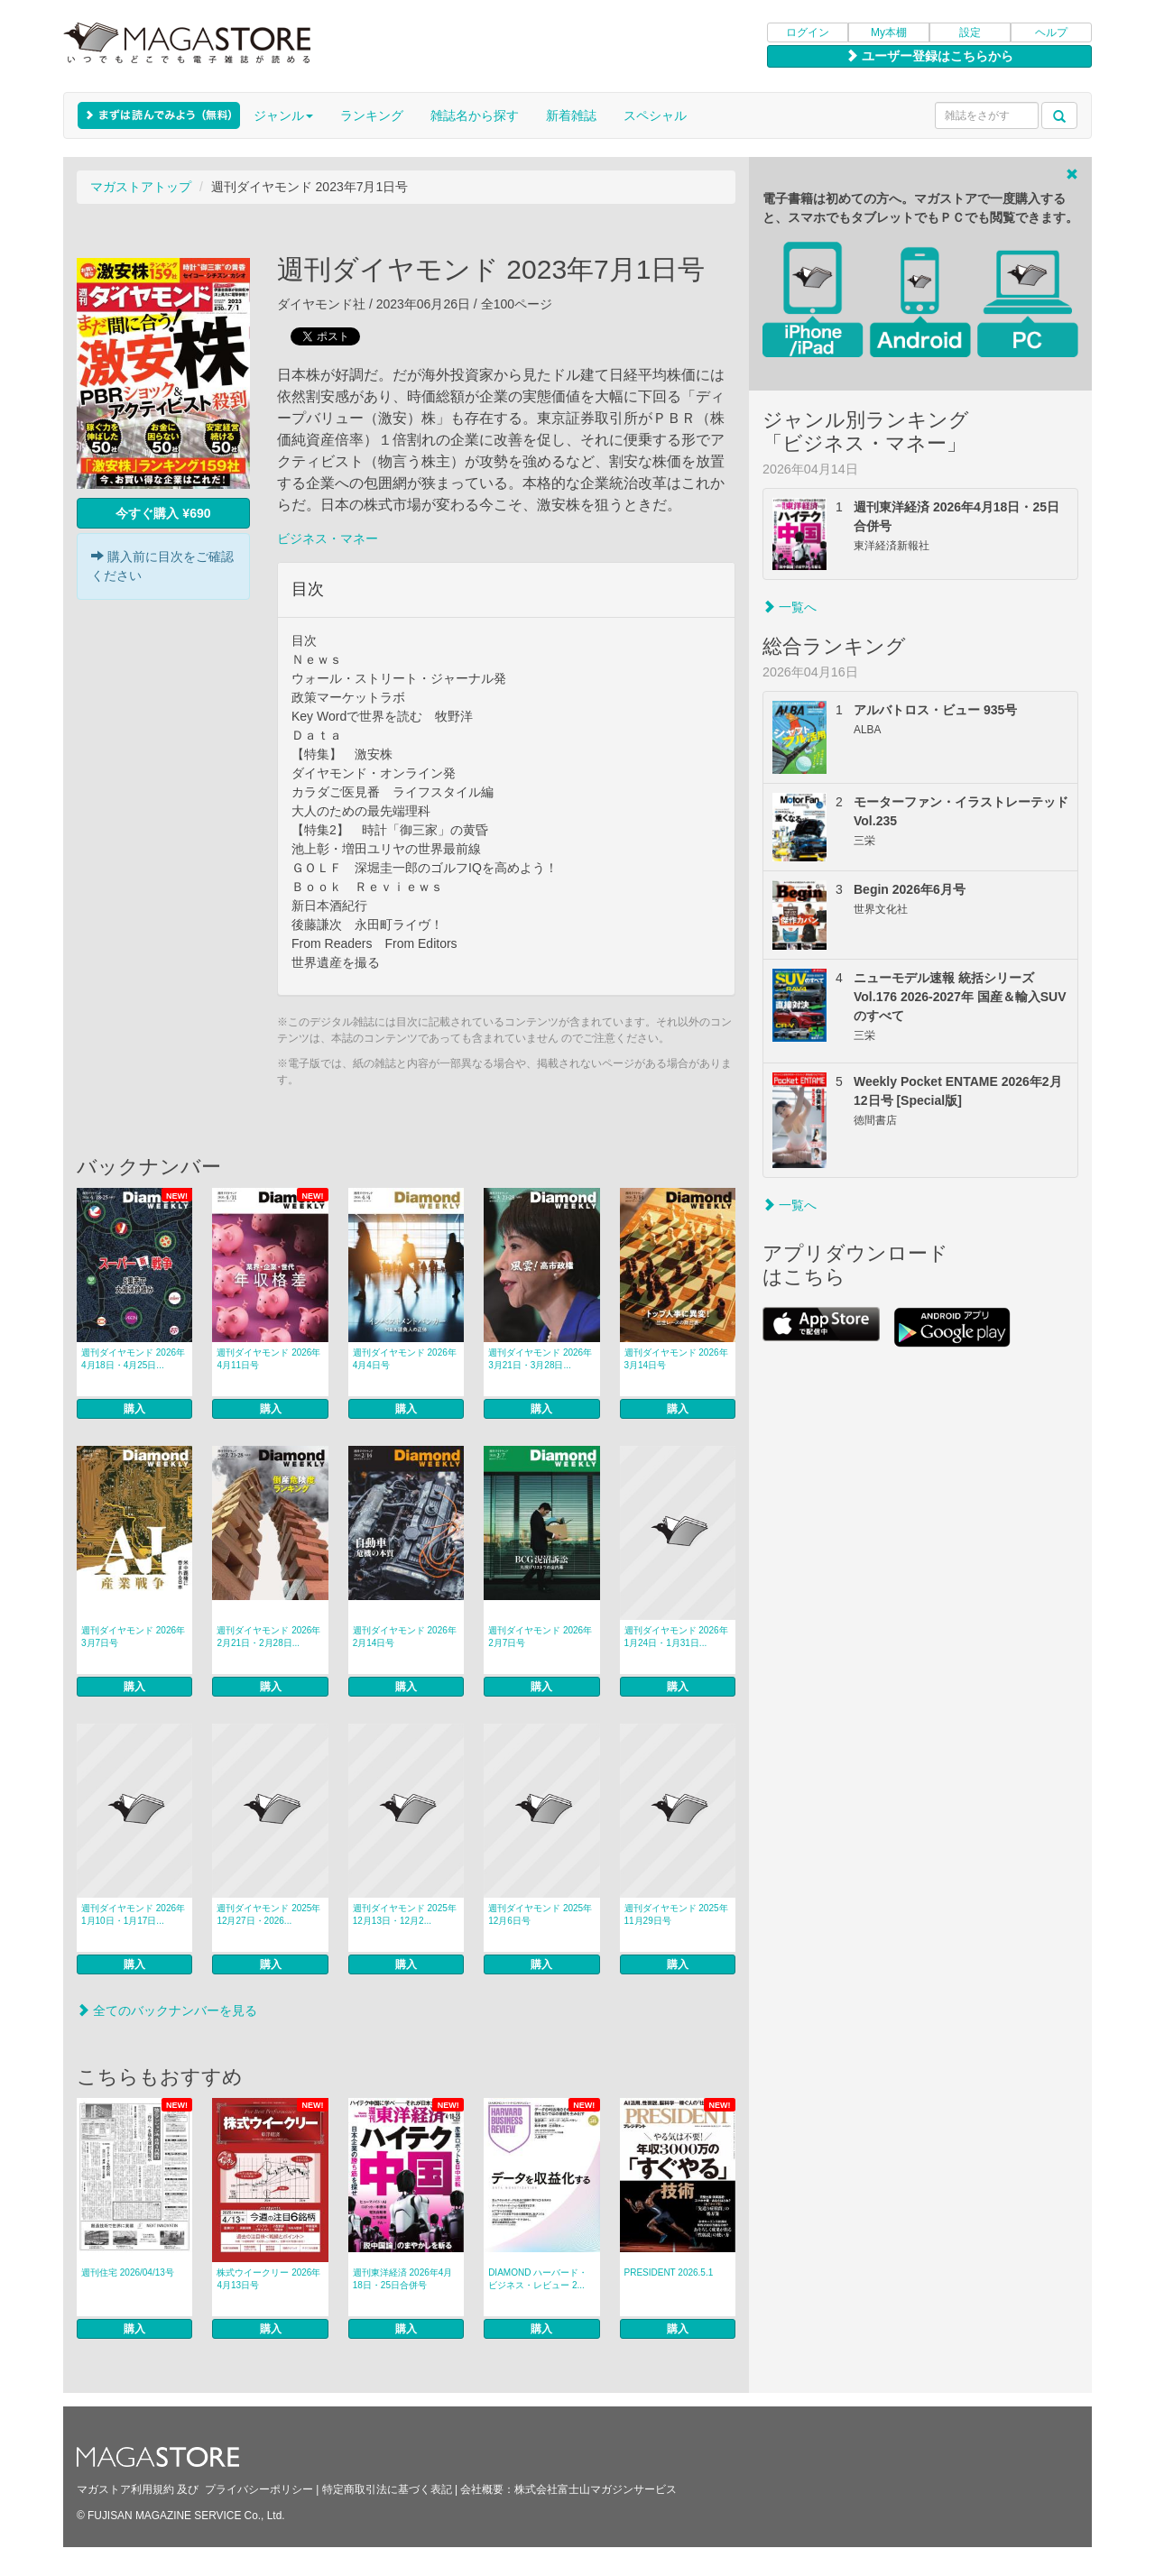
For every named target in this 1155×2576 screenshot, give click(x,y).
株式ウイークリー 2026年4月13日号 (268, 2279)
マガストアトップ (140, 186)
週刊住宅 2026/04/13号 (127, 2272)
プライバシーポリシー (259, 2489)
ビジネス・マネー (327, 538)
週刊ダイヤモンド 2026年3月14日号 (676, 1359)
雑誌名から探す (474, 115)
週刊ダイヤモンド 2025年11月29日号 (676, 1914)
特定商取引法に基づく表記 (387, 2489)
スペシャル (655, 115)
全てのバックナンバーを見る (167, 2010)
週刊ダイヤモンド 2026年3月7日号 (133, 1636)
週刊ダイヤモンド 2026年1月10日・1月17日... (133, 1914)
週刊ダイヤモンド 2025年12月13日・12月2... (405, 1914)
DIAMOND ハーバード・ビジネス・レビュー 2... (537, 2279)
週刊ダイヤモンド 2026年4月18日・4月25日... (133, 1359)
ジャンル (283, 115)
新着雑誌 (571, 115)
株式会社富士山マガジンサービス (595, 2489)
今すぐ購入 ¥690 (163, 513)
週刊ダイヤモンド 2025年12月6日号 (540, 1914)
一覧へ (789, 607)
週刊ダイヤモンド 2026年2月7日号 (540, 1636)
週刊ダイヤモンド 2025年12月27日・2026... (268, 1914)
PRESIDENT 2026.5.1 (669, 2272)
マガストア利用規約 (125, 2489)
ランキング (371, 115)
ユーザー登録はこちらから (929, 56)
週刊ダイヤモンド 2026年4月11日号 (268, 1359)
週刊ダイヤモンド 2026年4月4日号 (405, 1359)
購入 (134, 1409)
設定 (970, 32)
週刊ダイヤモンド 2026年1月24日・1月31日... (676, 1636)
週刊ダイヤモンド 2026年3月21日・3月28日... (540, 1359)
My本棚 (889, 32)
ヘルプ (1051, 32)
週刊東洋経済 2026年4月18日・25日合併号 (403, 2279)
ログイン (807, 32)
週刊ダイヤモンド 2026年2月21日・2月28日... (268, 1636)
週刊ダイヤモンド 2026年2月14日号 (405, 1636)
